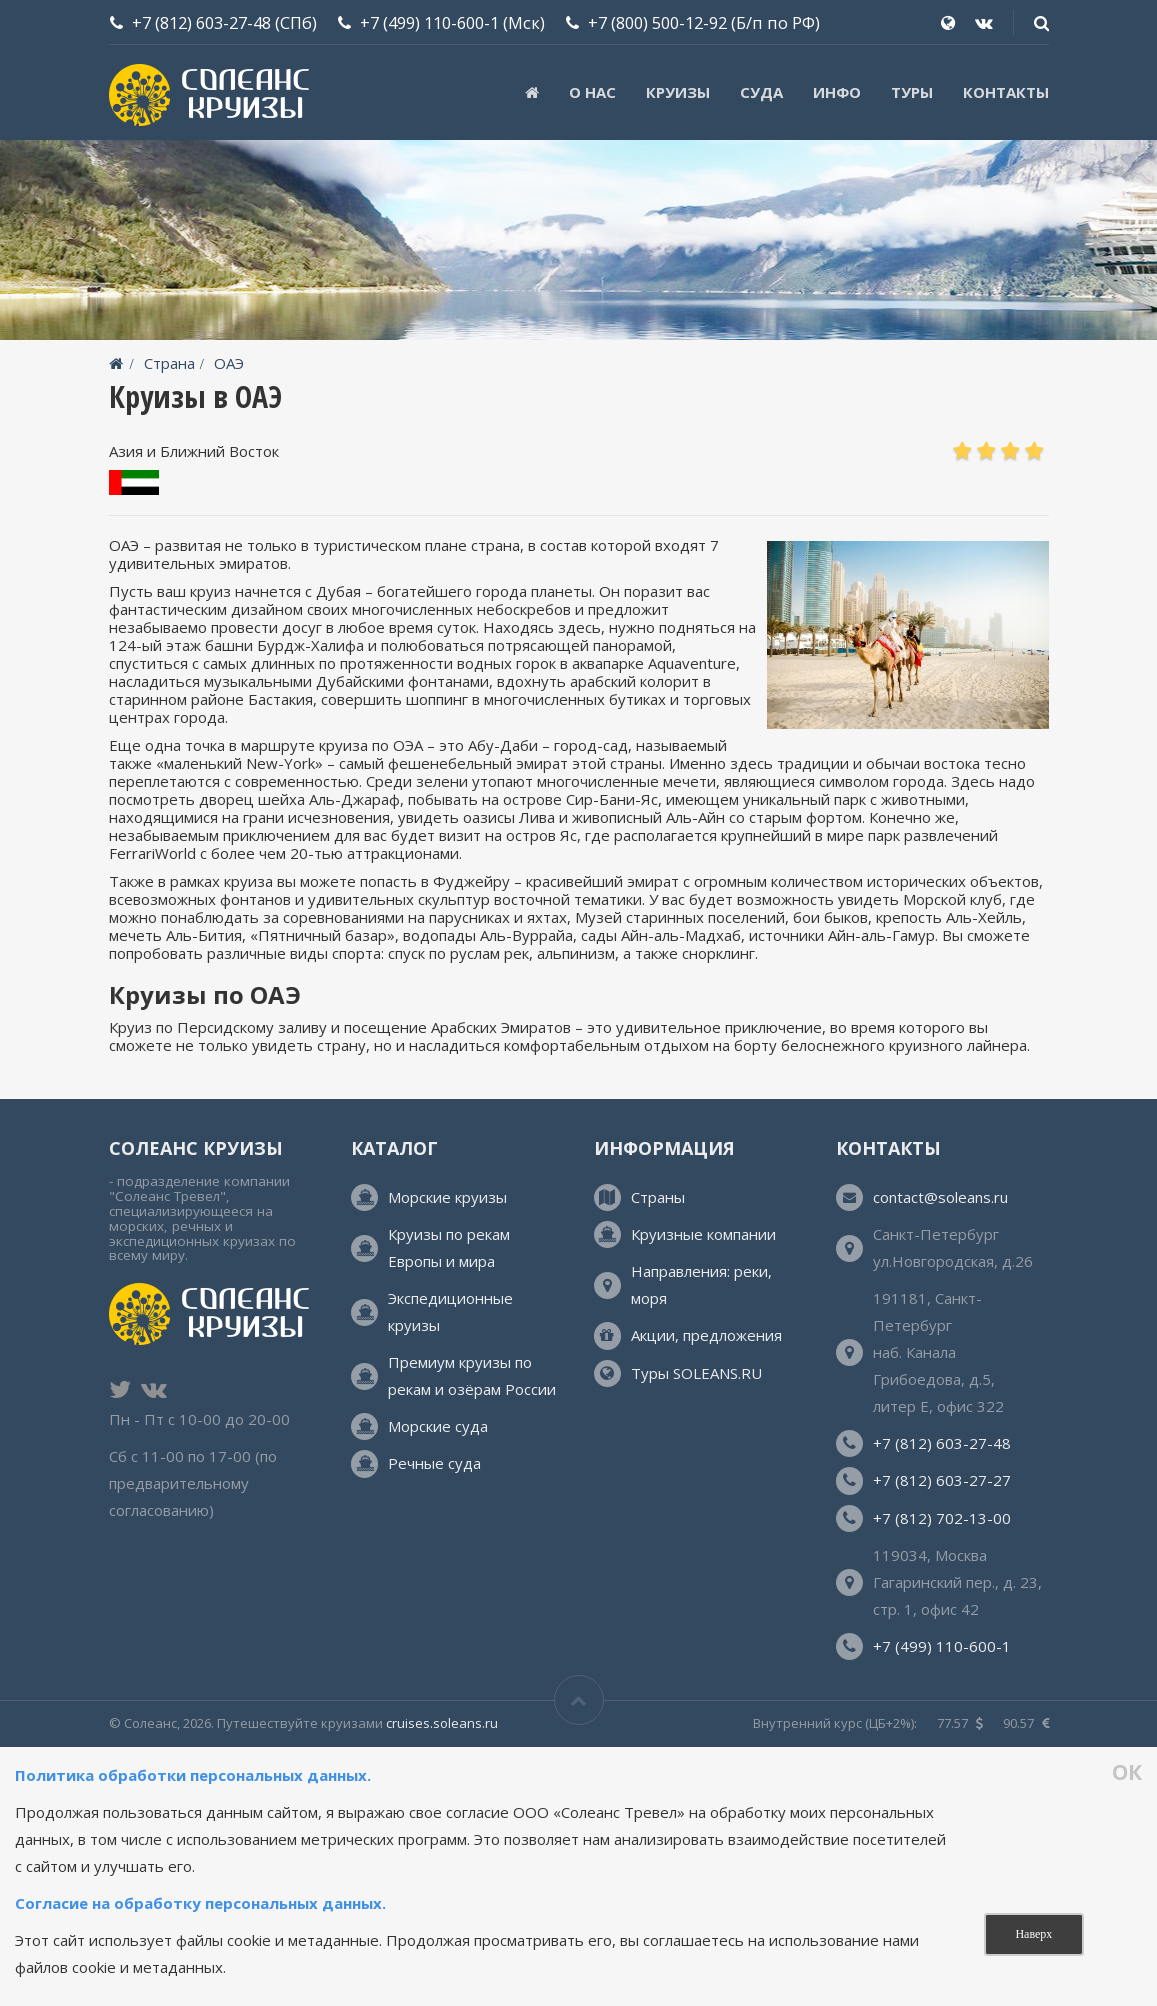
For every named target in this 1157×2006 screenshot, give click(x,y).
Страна (169, 363)
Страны (658, 1197)
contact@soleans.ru (940, 1197)
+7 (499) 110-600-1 (429, 22)
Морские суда (438, 1426)
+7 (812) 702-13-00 (942, 1518)
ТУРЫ (912, 92)
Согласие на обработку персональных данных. (200, 1903)
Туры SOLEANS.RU (696, 1373)
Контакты (1006, 92)
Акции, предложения (706, 1335)
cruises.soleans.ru (442, 1723)
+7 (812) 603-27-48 (201, 22)
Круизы (678, 92)
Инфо (837, 92)
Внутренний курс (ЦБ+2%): (835, 1723)
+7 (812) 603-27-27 (942, 1480)
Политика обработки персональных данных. (195, 1775)
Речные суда (434, 1463)
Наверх (1033, 1934)
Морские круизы (447, 1197)
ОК (1127, 1773)
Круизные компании (703, 1234)
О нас (592, 92)
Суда (761, 92)
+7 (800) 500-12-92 (657, 22)
